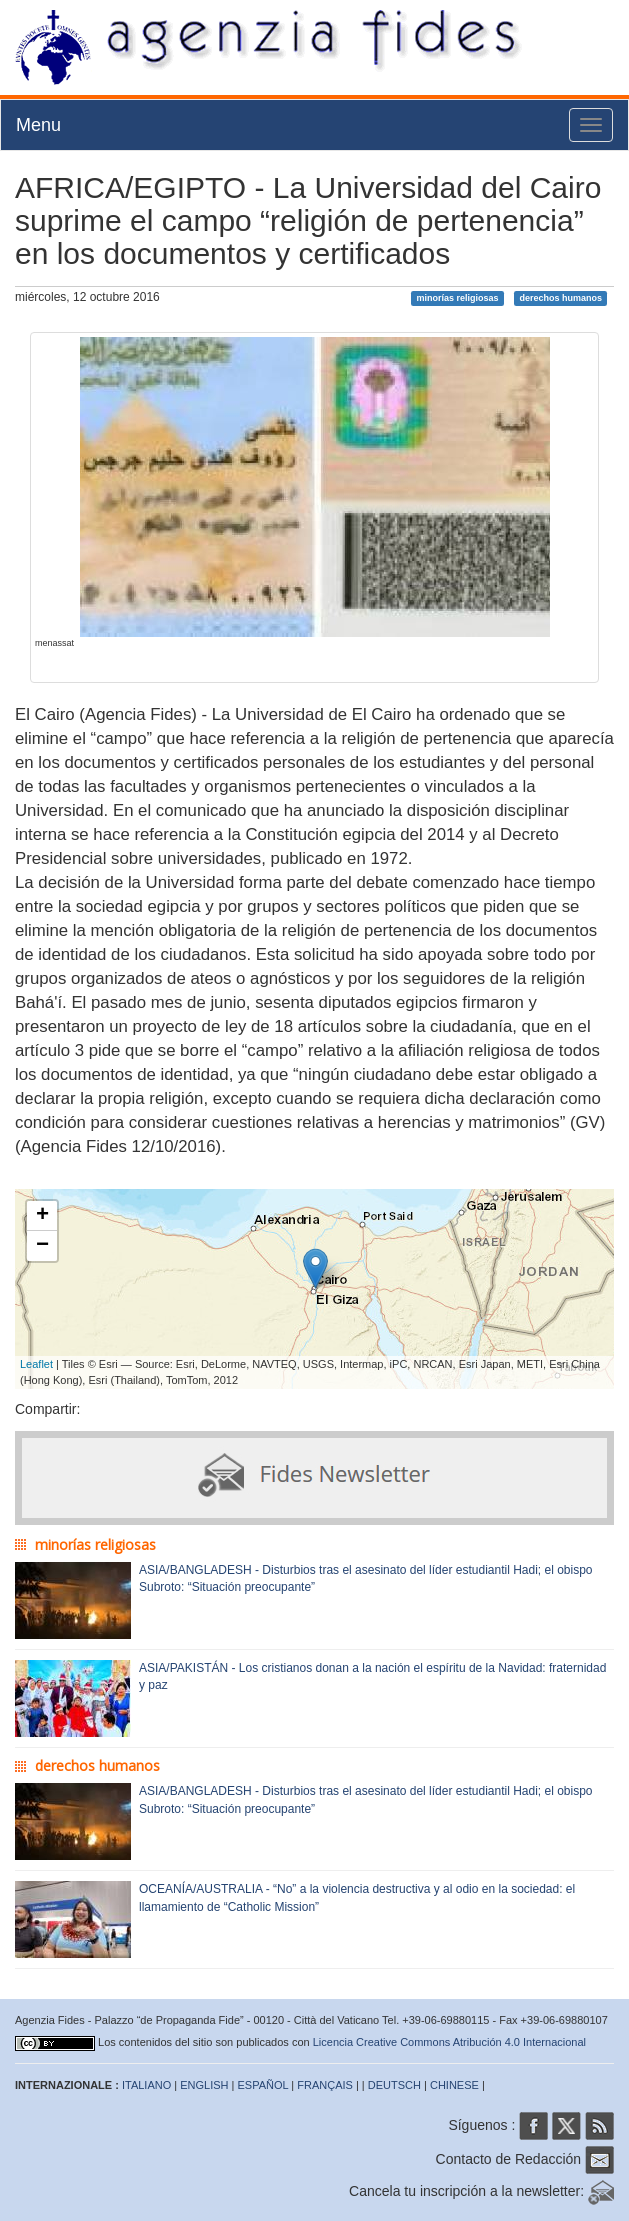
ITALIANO (146, 2085)
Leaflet (36, 1364)
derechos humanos (560, 298)
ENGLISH (204, 2085)
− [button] (42, 1246)
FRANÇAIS (325, 2085)
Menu (38, 125)
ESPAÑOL (263, 2085)
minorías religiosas (458, 298)
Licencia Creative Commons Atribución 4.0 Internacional (449, 2042)
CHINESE (454, 2085)
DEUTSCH (394, 2085)
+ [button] (42, 1216)
